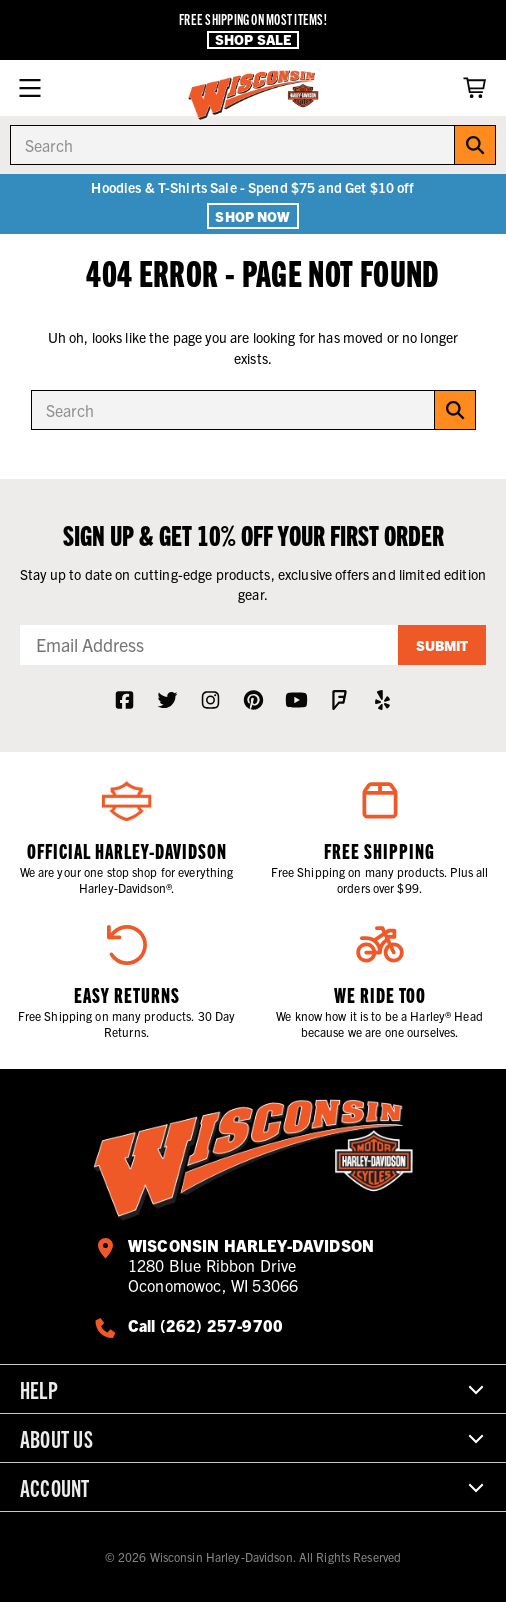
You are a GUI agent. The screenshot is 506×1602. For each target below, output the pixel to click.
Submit (442, 645)
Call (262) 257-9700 (205, 1325)
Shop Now (252, 216)
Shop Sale (253, 39)
